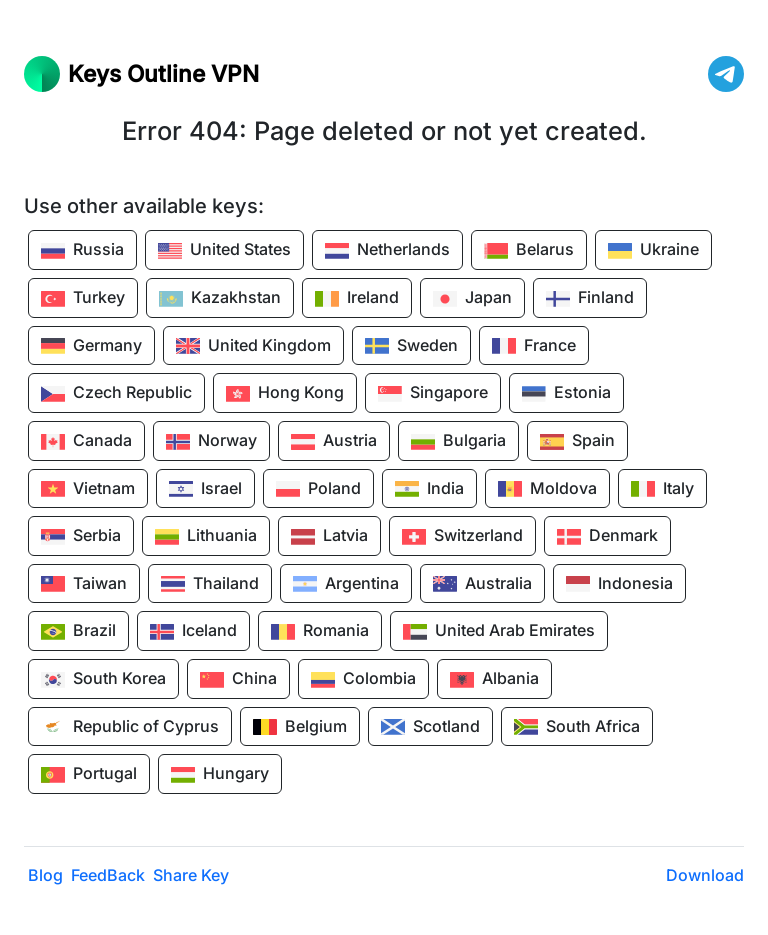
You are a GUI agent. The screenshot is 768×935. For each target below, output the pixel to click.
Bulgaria (458, 442)
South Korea (103, 680)
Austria (334, 442)
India (429, 489)
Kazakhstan (220, 299)
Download (705, 875)
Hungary (220, 775)
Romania (320, 632)
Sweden (411, 346)
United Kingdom (253, 346)
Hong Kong (285, 394)
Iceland (193, 632)
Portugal (89, 775)
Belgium (300, 727)
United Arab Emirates (499, 632)
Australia (482, 584)
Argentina (346, 584)
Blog (45, 875)
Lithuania (206, 537)
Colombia (363, 680)
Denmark (607, 537)
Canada (86, 442)
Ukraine (653, 251)
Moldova (547, 489)
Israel (205, 489)
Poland (318, 489)
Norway (211, 442)
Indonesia (619, 584)
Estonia (566, 394)
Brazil (78, 632)
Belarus (529, 251)
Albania (494, 680)
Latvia (329, 537)
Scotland (430, 727)
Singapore (433, 394)
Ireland (357, 299)
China (238, 680)
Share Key (191, 875)
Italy (662, 489)
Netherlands (387, 251)
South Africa (577, 727)
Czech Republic (116, 394)
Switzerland (462, 537)
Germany (91, 346)
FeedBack (108, 875)
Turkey (83, 299)
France (534, 346)
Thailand (210, 584)
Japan (472, 299)
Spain (577, 442)
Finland (590, 299)
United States (224, 251)
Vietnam (88, 489)
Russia (82, 251)
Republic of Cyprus (130, 727)
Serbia (81, 537)
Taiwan (84, 584)
